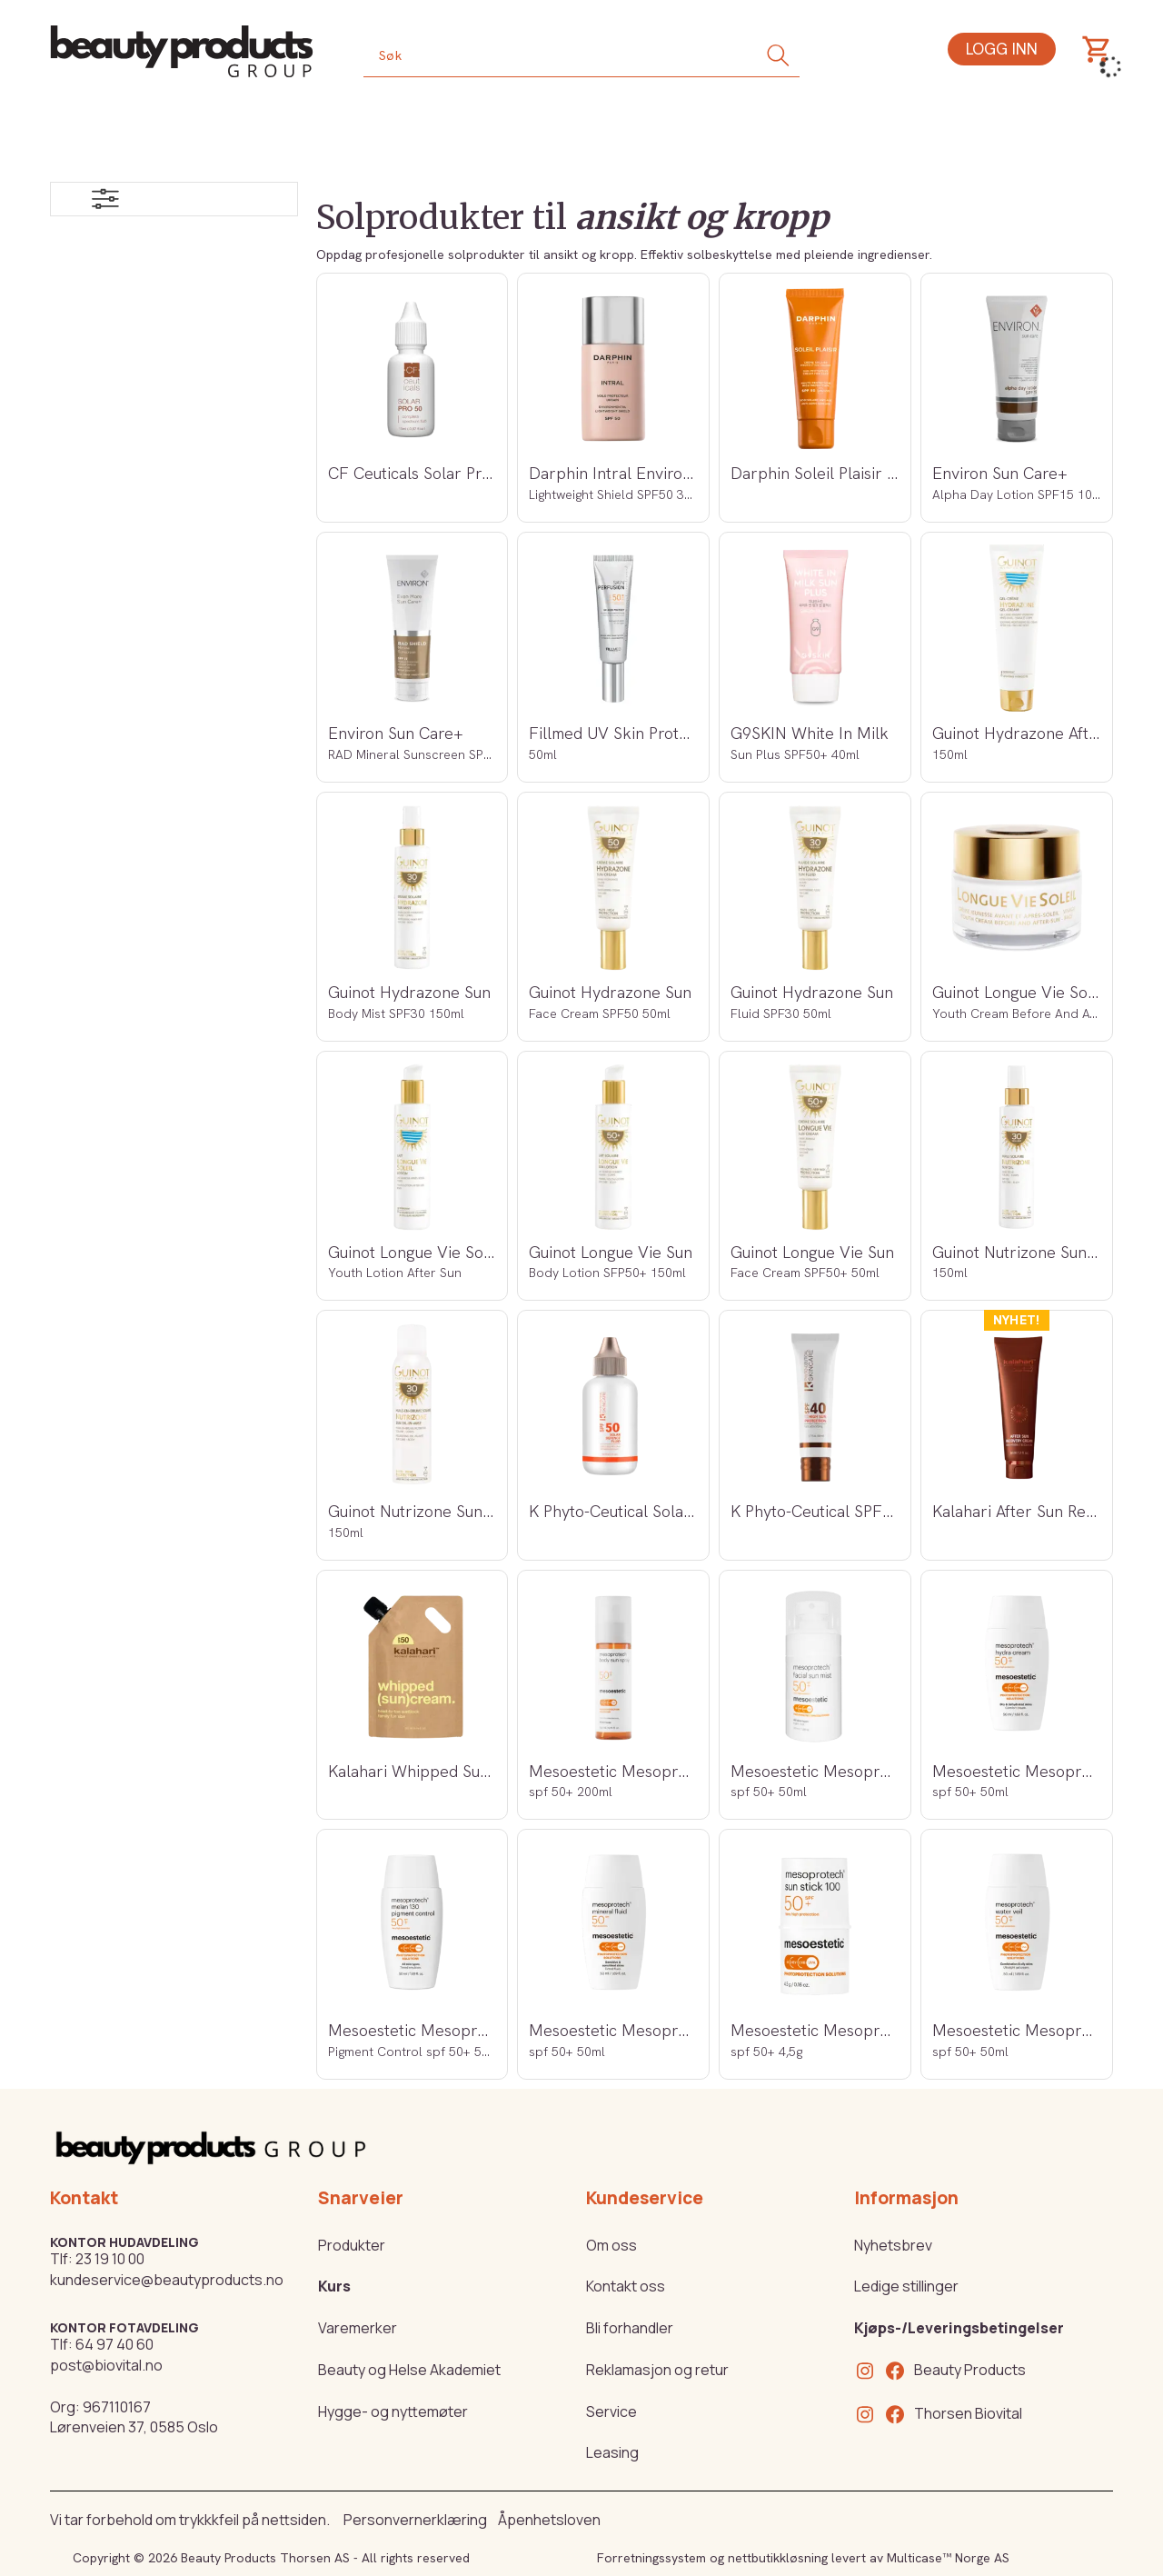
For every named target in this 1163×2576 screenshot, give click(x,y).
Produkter (351, 2245)
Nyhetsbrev (893, 2245)
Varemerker (357, 2328)
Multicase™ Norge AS (948, 2558)
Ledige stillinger (906, 2286)
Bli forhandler (629, 2328)
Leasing (612, 2452)
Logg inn (1002, 48)
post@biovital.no (106, 2365)
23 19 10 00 (109, 2259)
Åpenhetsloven (549, 2520)
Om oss (611, 2245)
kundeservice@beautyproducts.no (166, 2280)
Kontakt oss (625, 2286)
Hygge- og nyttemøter (393, 2411)
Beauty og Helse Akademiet (409, 2370)
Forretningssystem (651, 2558)
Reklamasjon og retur (657, 2370)
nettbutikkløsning (778, 2558)
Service (611, 2411)
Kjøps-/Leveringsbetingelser (959, 2328)
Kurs (334, 2286)
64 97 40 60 (114, 2344)
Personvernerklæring (415, 2520)
